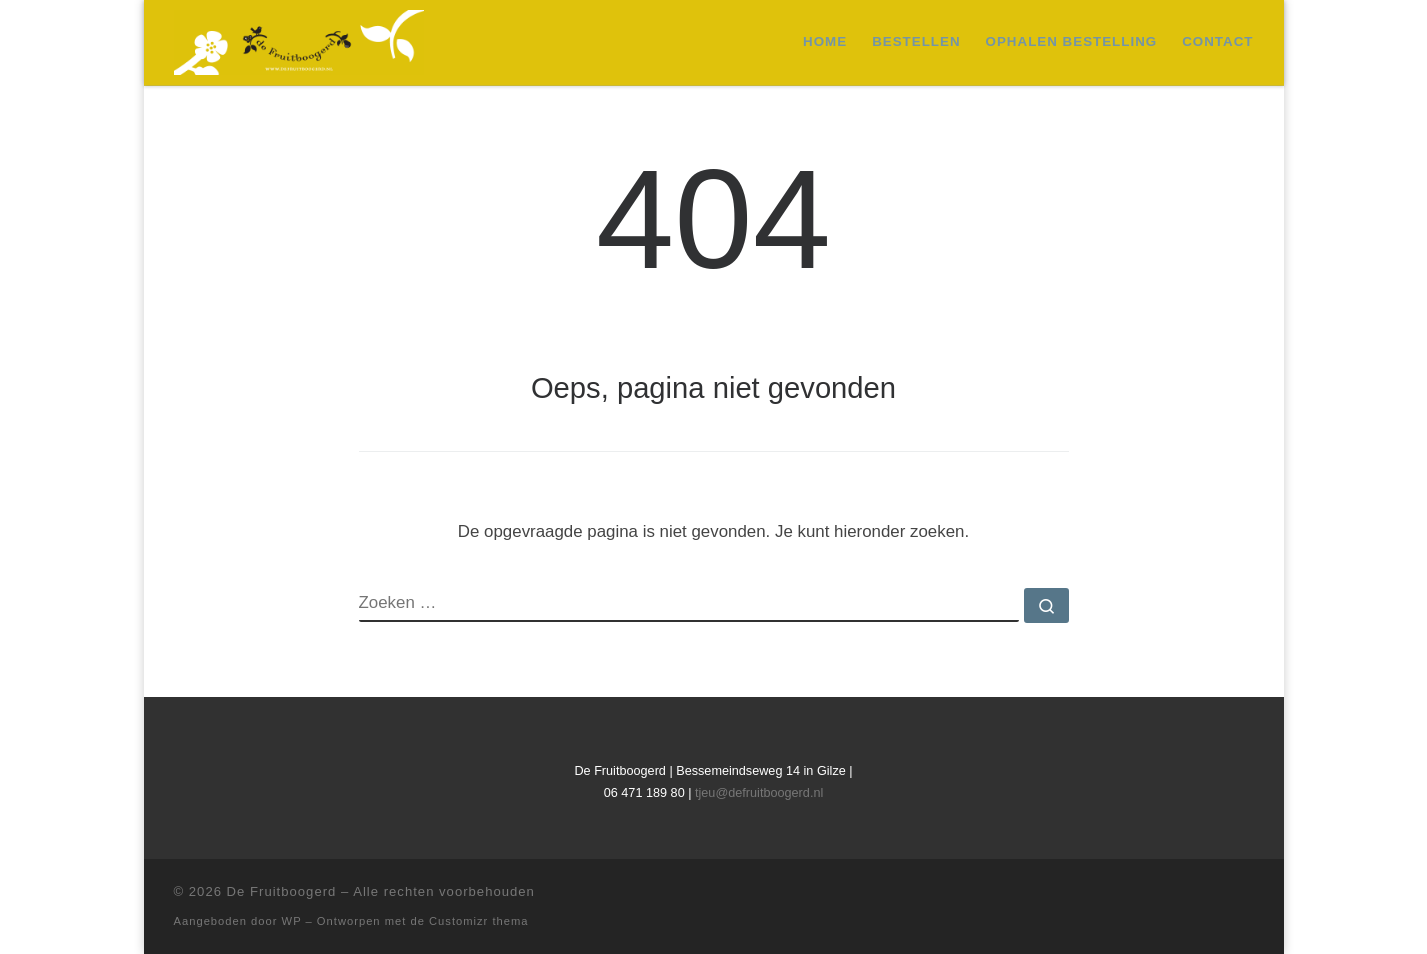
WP (292, 921)
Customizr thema (479, 921)
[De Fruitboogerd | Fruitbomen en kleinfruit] (299, 40)
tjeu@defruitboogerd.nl (759, 793)
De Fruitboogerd (282, 891)
